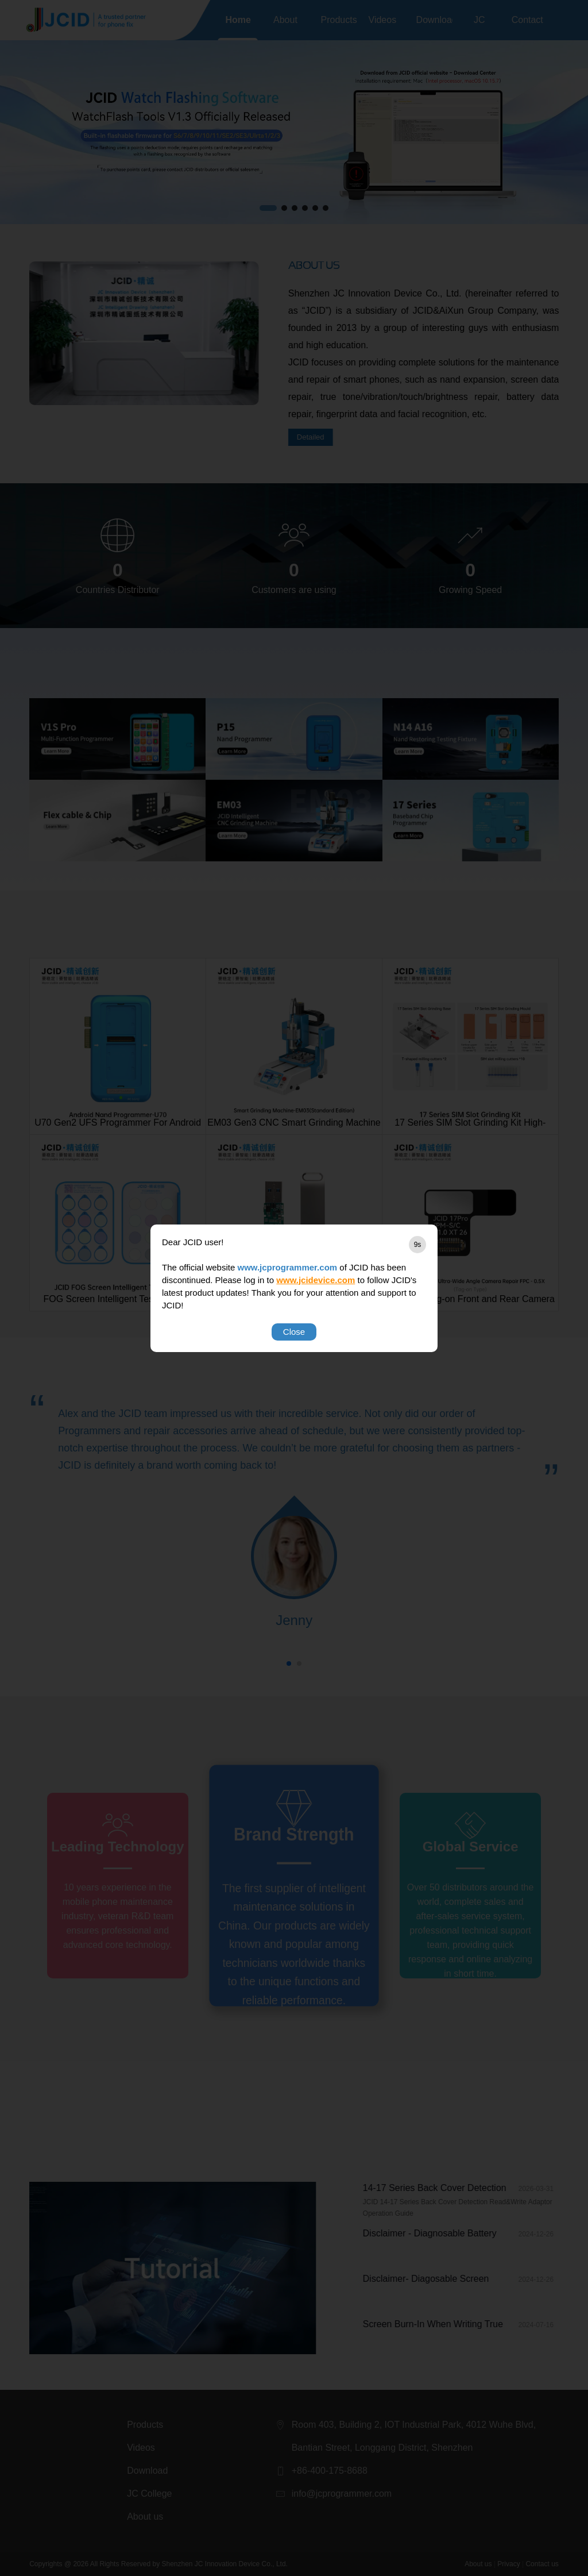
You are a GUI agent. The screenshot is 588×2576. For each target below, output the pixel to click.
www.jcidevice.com (315, 1280)
